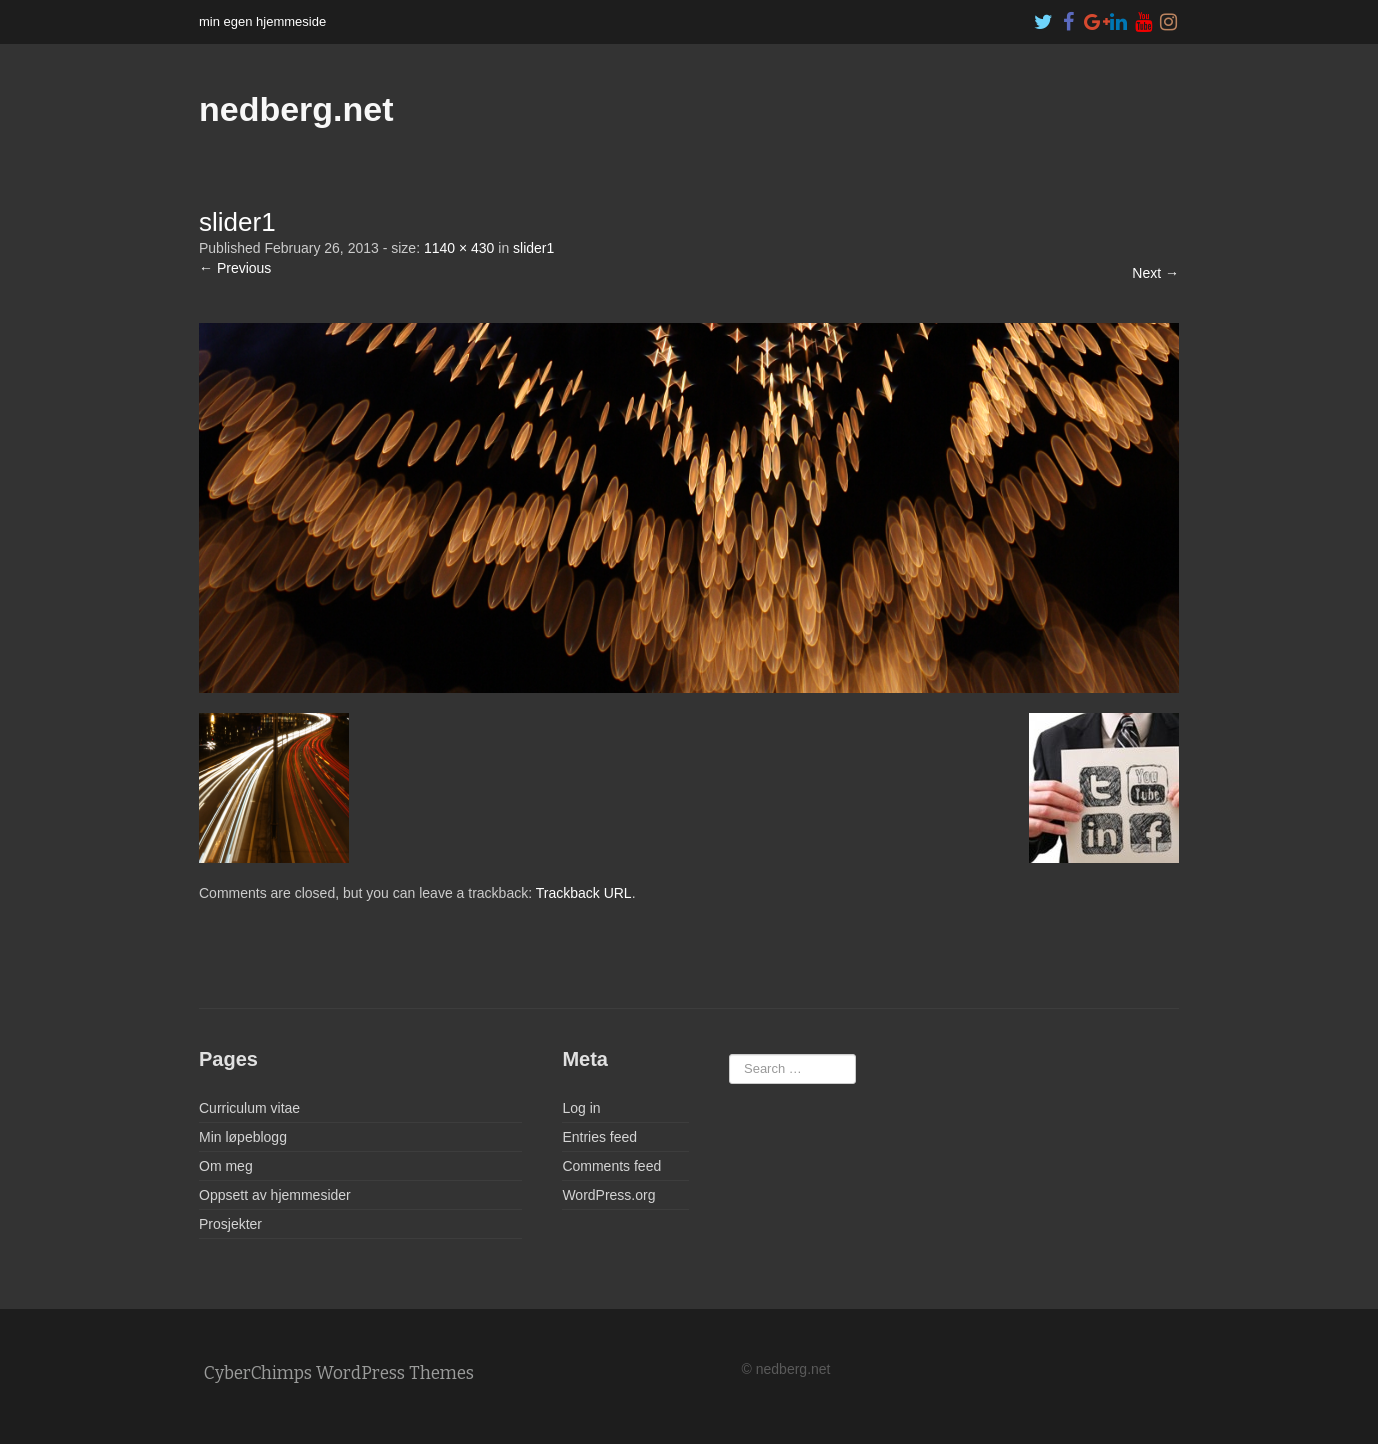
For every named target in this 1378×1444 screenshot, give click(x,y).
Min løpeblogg (243, 1137)
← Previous (235, 268)
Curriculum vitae (249, 1108)
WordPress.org (608, 1195)
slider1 (533, 248)
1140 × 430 (459, 248)
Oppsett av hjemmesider (275, 1195)
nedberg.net (296, 109)
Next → (1155, 273)
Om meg (226, 1166)
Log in (581, 1108)
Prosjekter (230, 1224)
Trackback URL (584, 893)
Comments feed (611, 1166)
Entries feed (599, 1137)
